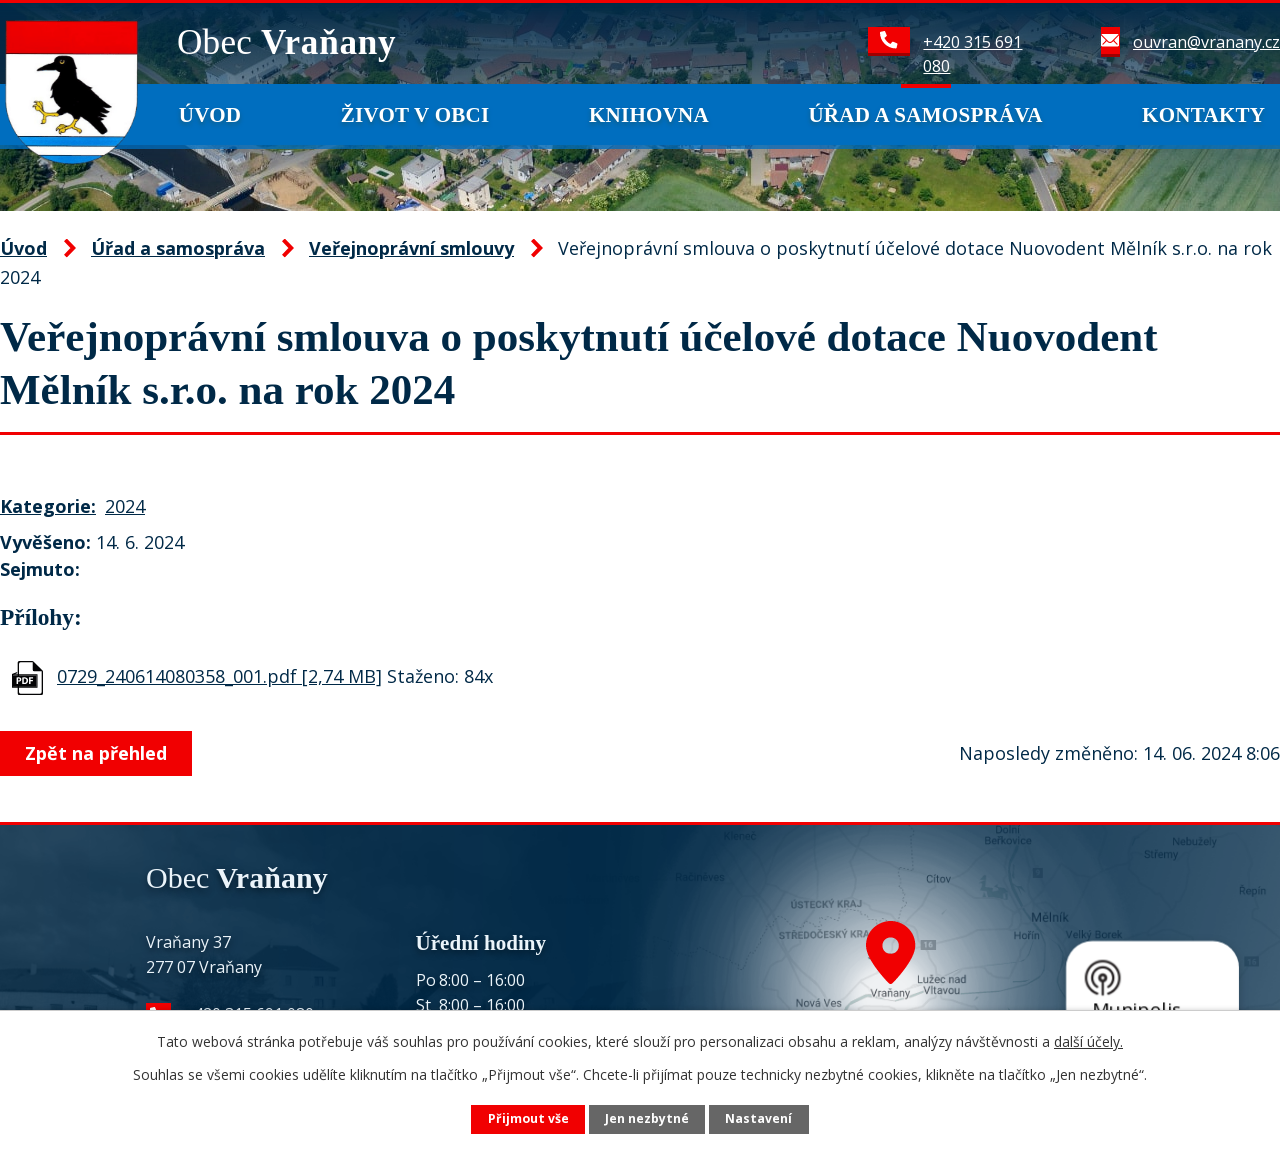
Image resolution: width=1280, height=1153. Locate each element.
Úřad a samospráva (925, 115)
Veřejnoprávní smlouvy (411, 248)
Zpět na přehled (98, 753)
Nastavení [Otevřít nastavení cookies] (758, 1118)
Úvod (210, 115)
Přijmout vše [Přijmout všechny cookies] (528, 1118)
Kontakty (1203, 115)
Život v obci (415, 115)
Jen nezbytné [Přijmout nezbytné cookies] (647, 1118)
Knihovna (649, 115)
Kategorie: (48, 506)
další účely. (1088, 1041)
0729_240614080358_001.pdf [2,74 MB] (219, 676)
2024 (125, 506)
